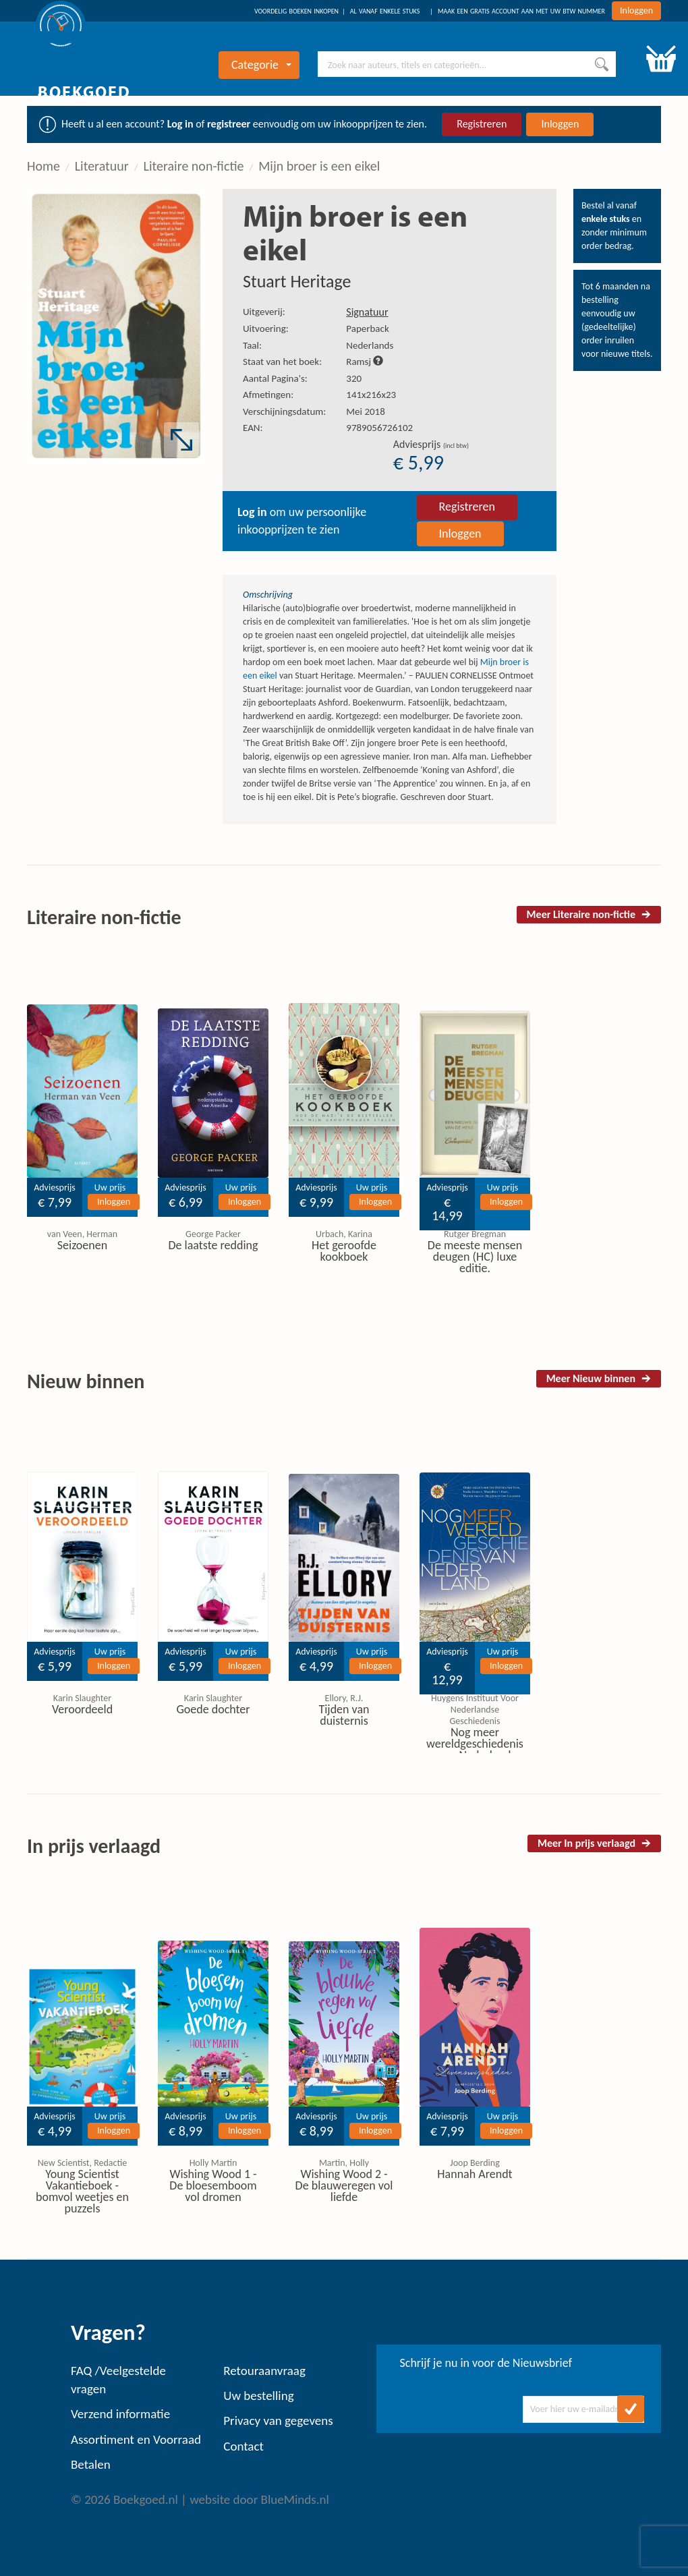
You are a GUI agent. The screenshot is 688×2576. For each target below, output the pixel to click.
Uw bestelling (258, 2395)
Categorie (261, 64)
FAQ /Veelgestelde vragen (118, 2380)
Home (43, 166)
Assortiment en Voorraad (136, 2439)
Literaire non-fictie (194, 166)
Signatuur (367, 312)
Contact (243, 2446)
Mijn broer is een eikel (319, 166)
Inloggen (636, 10)
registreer (228, 123)
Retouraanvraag (264, 2370)
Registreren (482, 123)
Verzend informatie (120, 2414)
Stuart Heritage (297, 281)
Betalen (91, 2464)
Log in (180, 123)
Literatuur (102, 166)
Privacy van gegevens (278, 2420)
